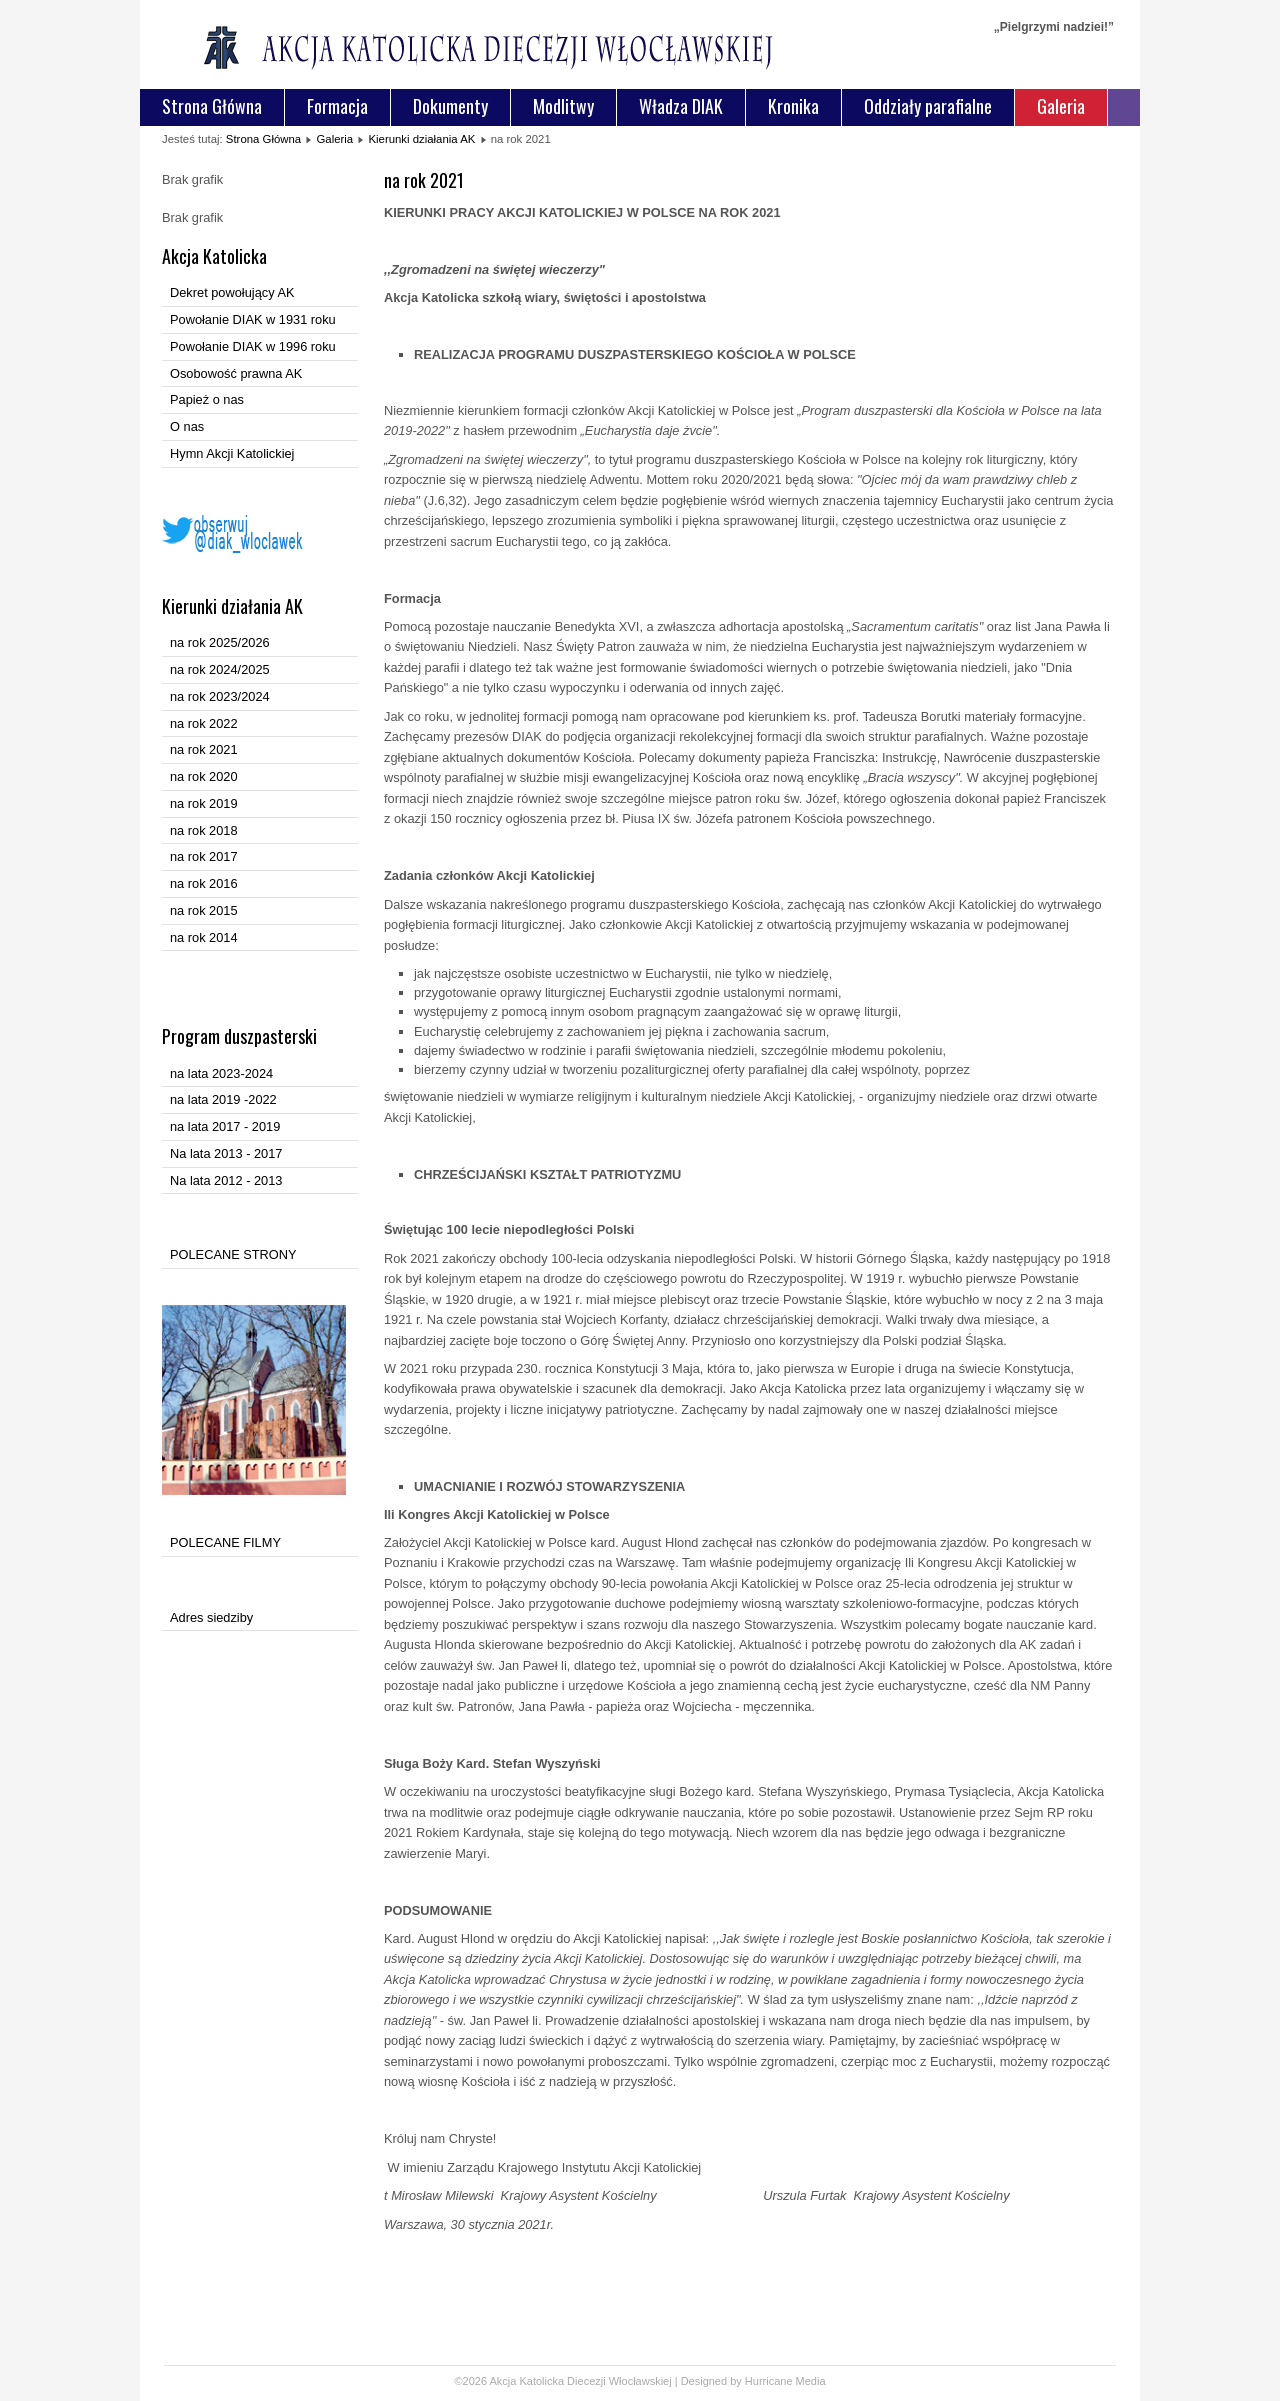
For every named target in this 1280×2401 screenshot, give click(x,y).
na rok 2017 (204, 856)
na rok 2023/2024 (220, 696)
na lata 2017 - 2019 (225, 1126)
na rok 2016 (204, 883)
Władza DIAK (681, 106)
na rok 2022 (204, 723)
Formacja (337, 106)
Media (811, 2381)
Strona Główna (212, 106)
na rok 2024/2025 (220, 669)
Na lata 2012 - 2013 (226, 1180)
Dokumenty (450, 106)
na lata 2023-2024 (221, 1073)
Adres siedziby (211, 1617)
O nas (187, 426)
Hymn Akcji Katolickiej (232, 453)
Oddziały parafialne (928, 106)
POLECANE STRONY (233, 1254)
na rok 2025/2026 (220, 642)
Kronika (793, 106)
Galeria (1061, 106)
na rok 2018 (204, 830)
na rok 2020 (204, 776)
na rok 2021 (204, 749)
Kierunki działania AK (421, 139)
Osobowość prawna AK (236, 373)
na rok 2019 (204, 803)
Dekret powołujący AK (232, 292)
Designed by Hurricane (738, 2381)
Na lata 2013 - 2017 (226, 1153)
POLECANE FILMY (225, 1542)
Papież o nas (207, 399)
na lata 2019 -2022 (223, 1099)
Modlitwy (563, 106)
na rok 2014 (204, 937)
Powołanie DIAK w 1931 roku (253, 319)
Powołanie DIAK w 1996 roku (253, 346)
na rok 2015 (204, 910)
